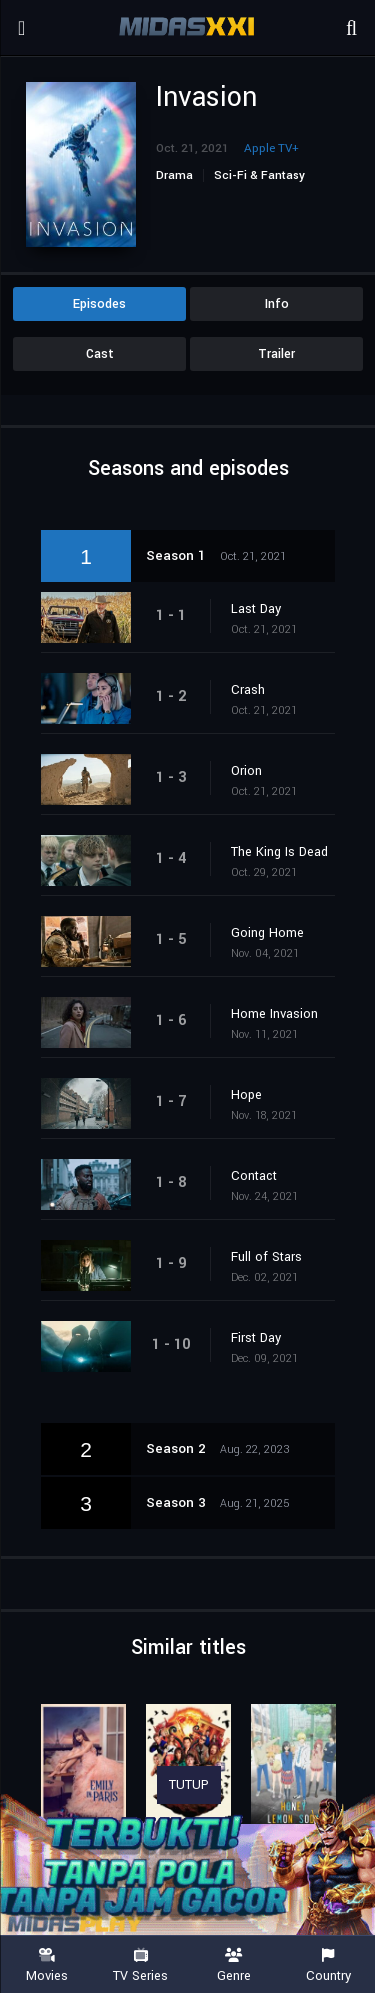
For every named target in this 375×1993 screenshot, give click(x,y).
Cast (100, 354)
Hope (246, 1095)
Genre (235, 1965)
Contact (254, 1176)
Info (277, 304)
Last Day (256, 609)
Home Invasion (274, 1014)
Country (328, 1965)
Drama (174, 175)
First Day (256, 1338)
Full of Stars (266, 1257)
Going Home (267, 933)
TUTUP (189, 1785)
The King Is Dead (279, 852)
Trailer (276, 354)
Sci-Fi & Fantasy (259, 175)
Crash (248, 690)
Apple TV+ (271, 148)
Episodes (99, 304)
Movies (47, 1965)
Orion (246, 771)
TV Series (141, 1965)
